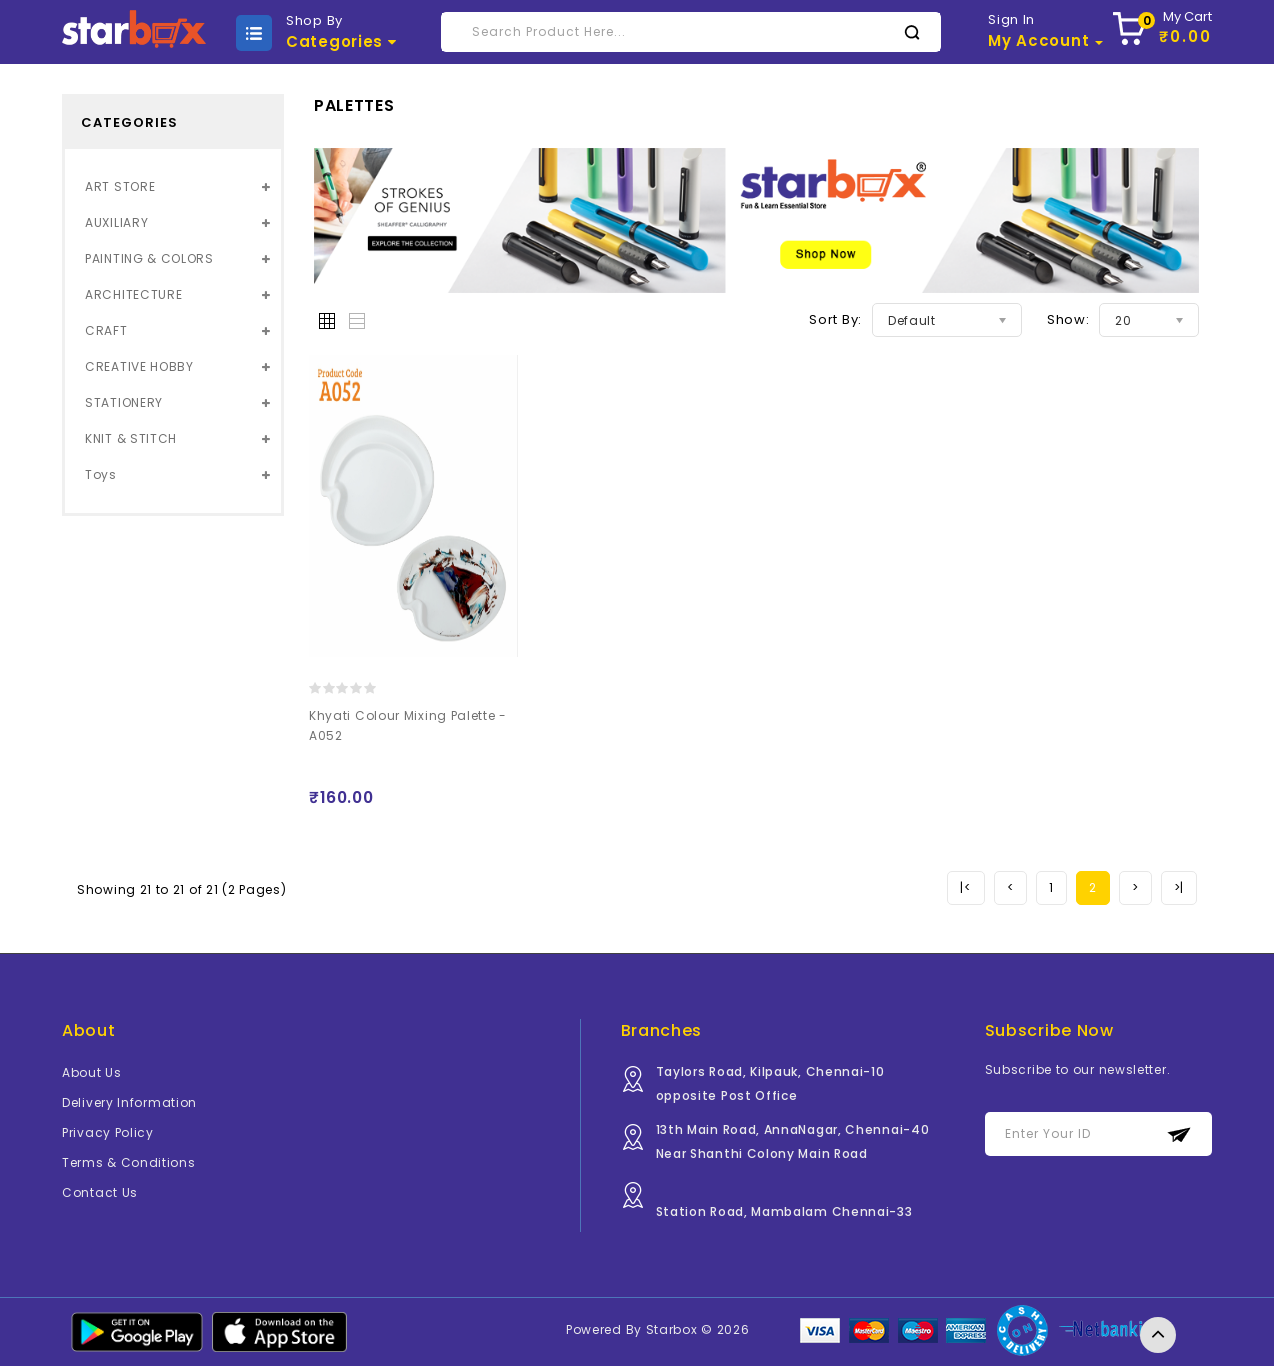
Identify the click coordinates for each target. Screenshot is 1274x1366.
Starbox (672, 1329)
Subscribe (1179, 1134)
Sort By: (835, 319)
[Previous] (965, 888)
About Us (92, 1072)
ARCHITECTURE (133, 294)
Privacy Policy (108, 1132)
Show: (1068, 319)
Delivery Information (129, 1102)
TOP (1158, 1335)
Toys (101, 474)
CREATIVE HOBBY (139, 366)
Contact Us (100, 1192)
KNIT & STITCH (131, 438)
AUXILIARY (116, 222)
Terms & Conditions (129, 1162)
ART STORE (120, 186)
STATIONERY (124, 402)
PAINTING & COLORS (149, 258)
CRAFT (106, 330)
